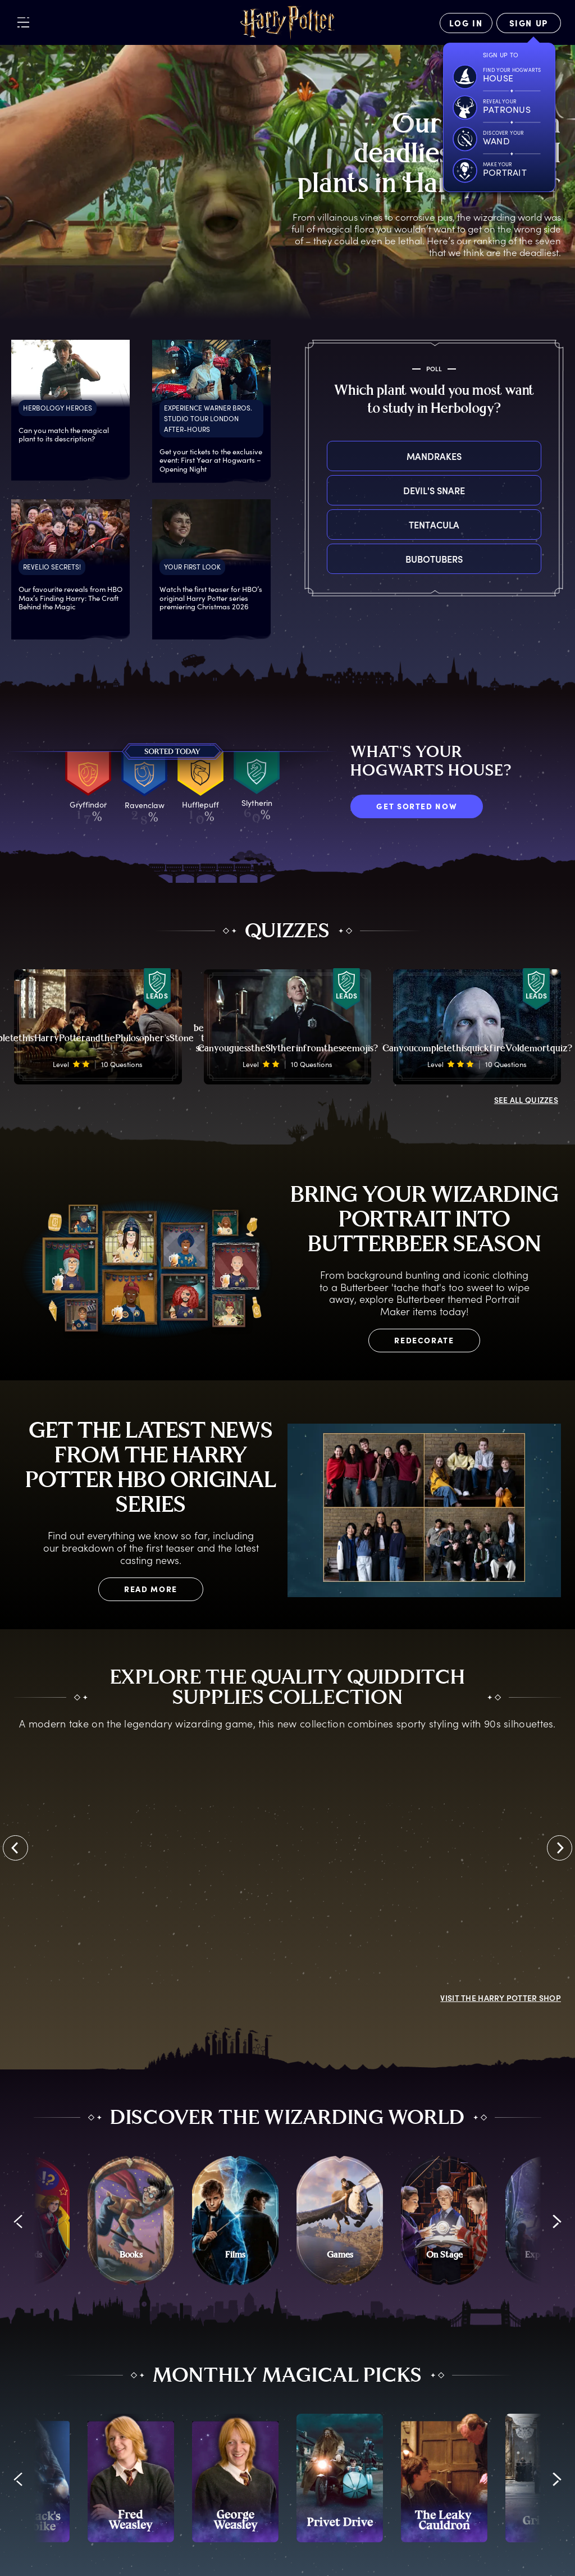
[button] (18, 2222)
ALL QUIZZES (526, 1100)
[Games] (339, 2220)
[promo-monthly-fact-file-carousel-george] (235, 2478)
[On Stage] (444, 2220)
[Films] (235, 2220)
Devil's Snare (434, 490)
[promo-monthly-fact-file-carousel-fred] (131, 2478)
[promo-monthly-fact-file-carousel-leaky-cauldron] (444, 2478)
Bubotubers (434, 559)
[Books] (131, 2220)
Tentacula (434, 524)
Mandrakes (434, 456)
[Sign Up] (528, 23)
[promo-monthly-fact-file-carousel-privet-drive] (339, 2478)
